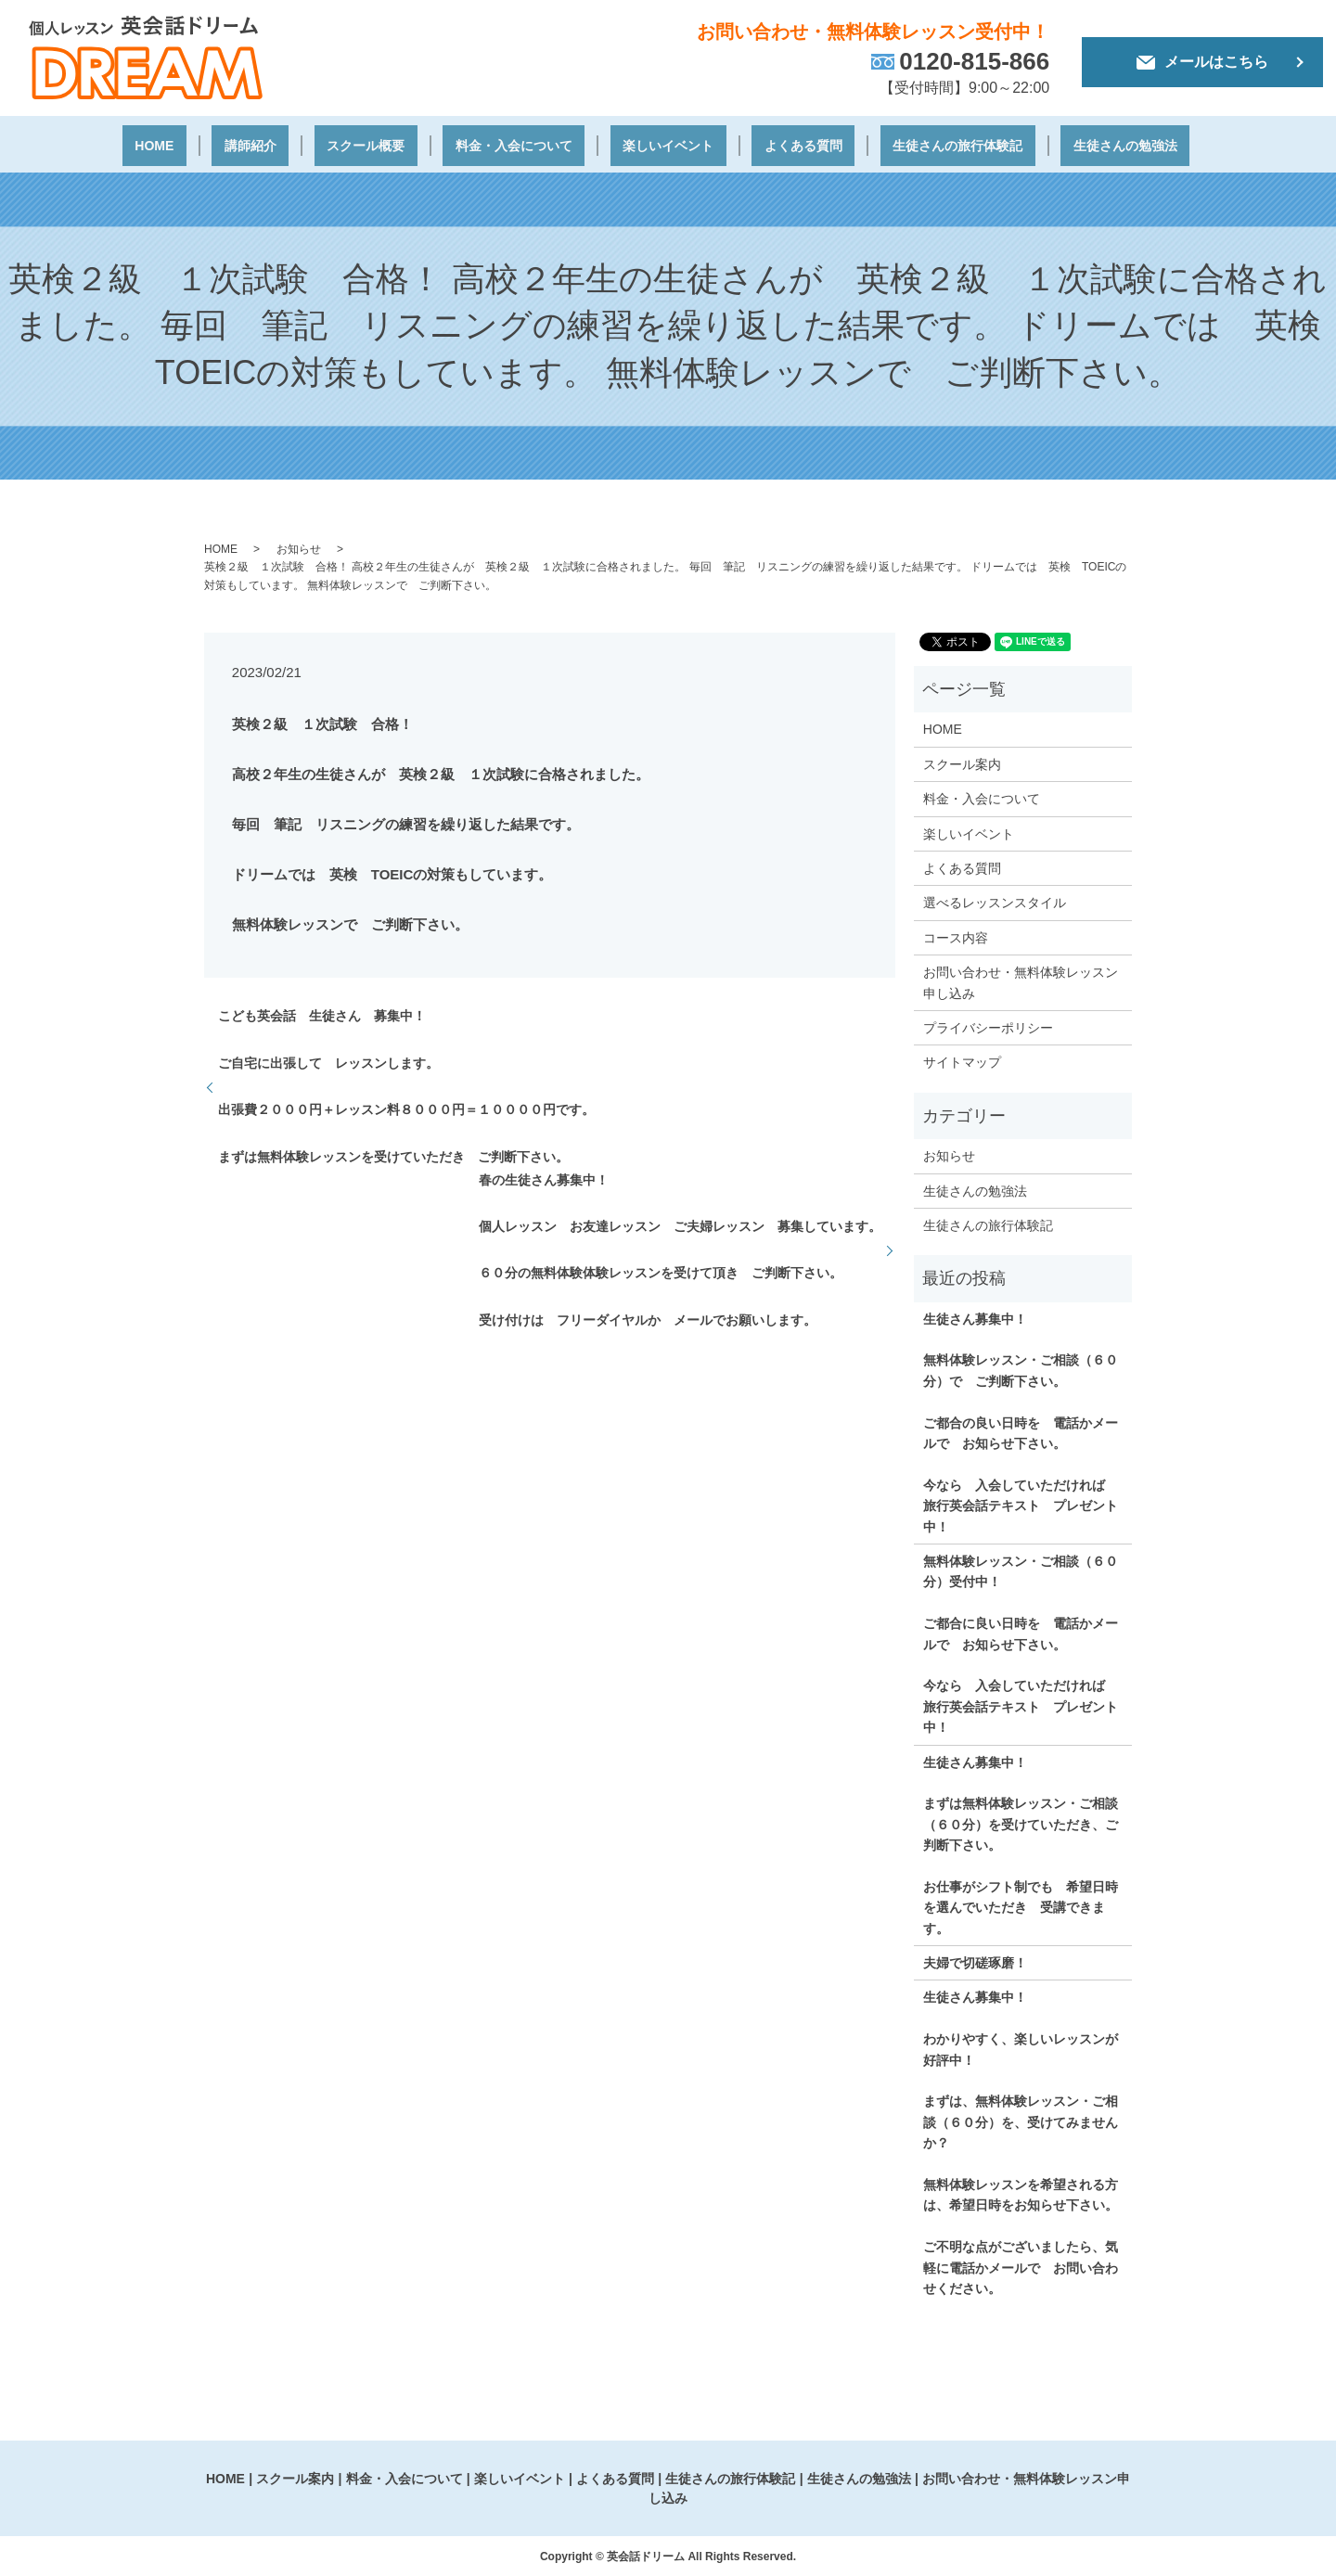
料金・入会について (509, 145)
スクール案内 (962, 761)
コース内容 (955, 935)
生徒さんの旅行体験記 (920, 145)
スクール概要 (373, 145)
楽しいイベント (654, 145)
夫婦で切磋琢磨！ (975, 1960)
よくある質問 (776, 145)
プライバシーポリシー (988, 1025)
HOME (195, 145)
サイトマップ (962, 1059)
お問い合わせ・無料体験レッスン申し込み (1020, 979)
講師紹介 (272, 145)
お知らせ (298, 546)
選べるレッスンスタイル (994, 899)
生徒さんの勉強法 (1080, 145)
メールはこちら (1202, 62)
